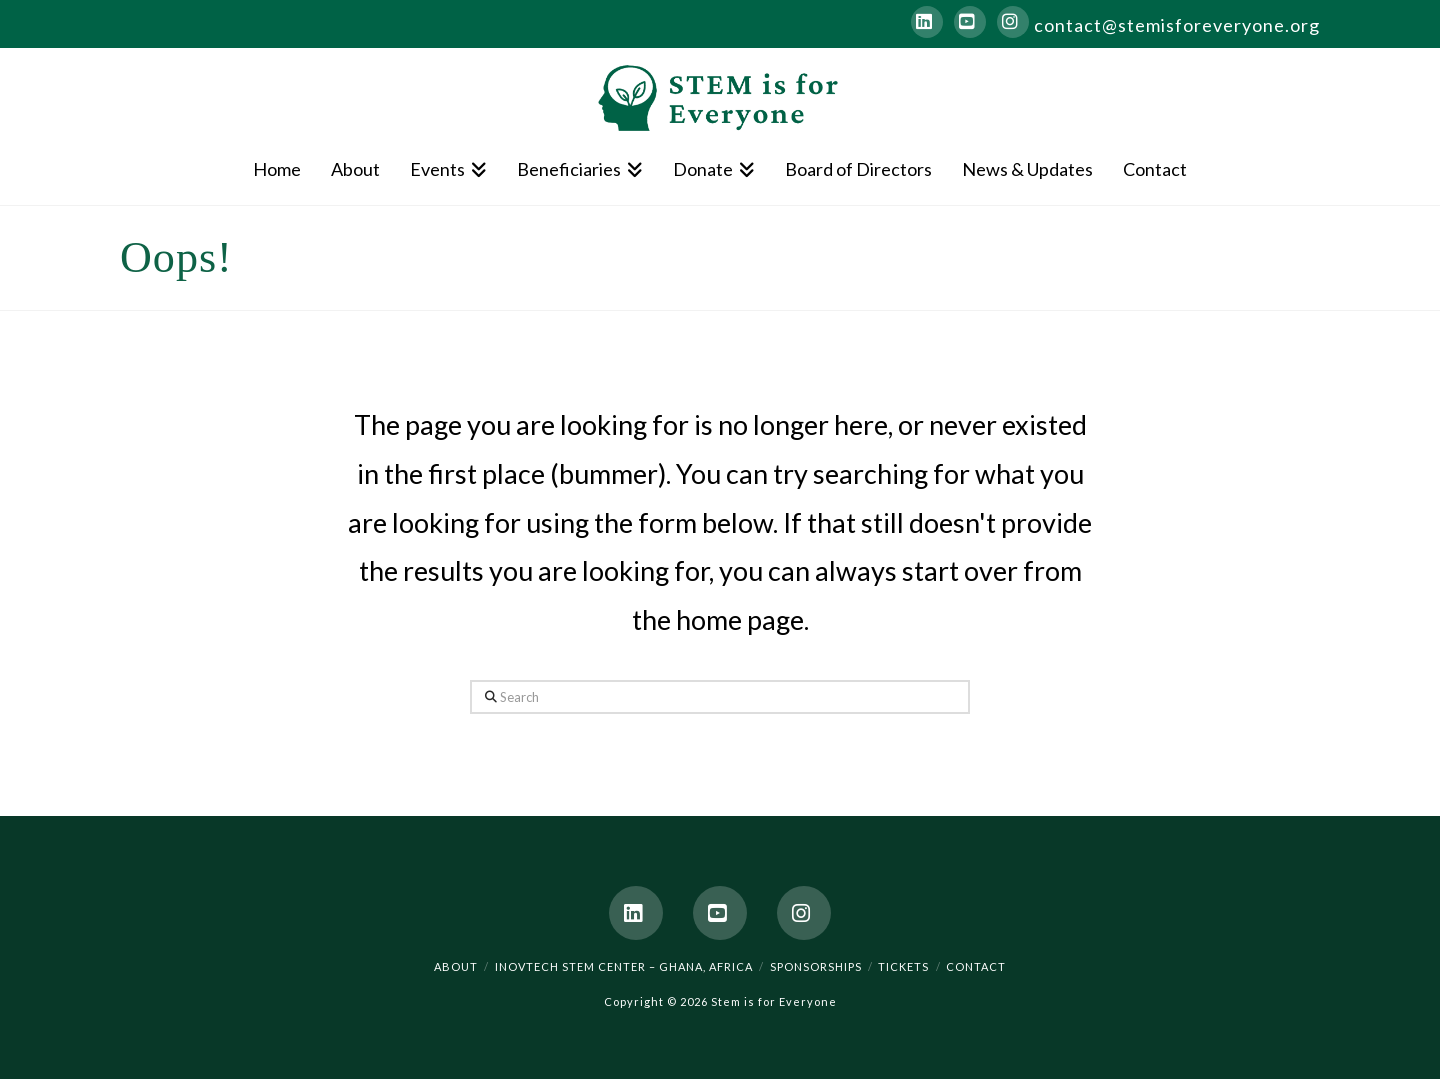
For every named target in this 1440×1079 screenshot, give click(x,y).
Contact (976, 966)
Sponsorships (816, 966)
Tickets (903, 966)
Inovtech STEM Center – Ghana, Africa (624, 966)
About (456, 966)
